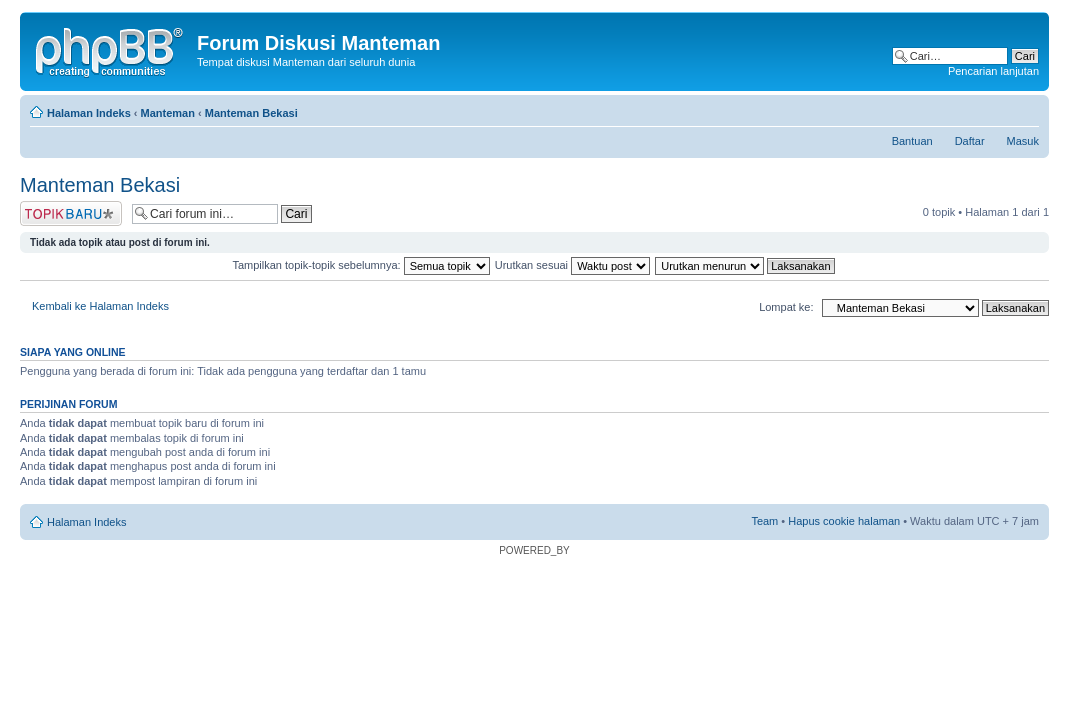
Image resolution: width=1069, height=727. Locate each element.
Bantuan (912, 141)
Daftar (970, 141)
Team (764, 521)
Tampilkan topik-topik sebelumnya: (360, 265)
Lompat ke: (786, 307)
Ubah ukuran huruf (1024, 109)
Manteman (168, 113)
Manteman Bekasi (251, 113)
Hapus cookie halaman (844, 521)
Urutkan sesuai (572, 265)
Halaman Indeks (89, 113)
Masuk (1023, 141)
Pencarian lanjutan (993, 71)
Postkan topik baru (71, 213)
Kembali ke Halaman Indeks (100, 306)
